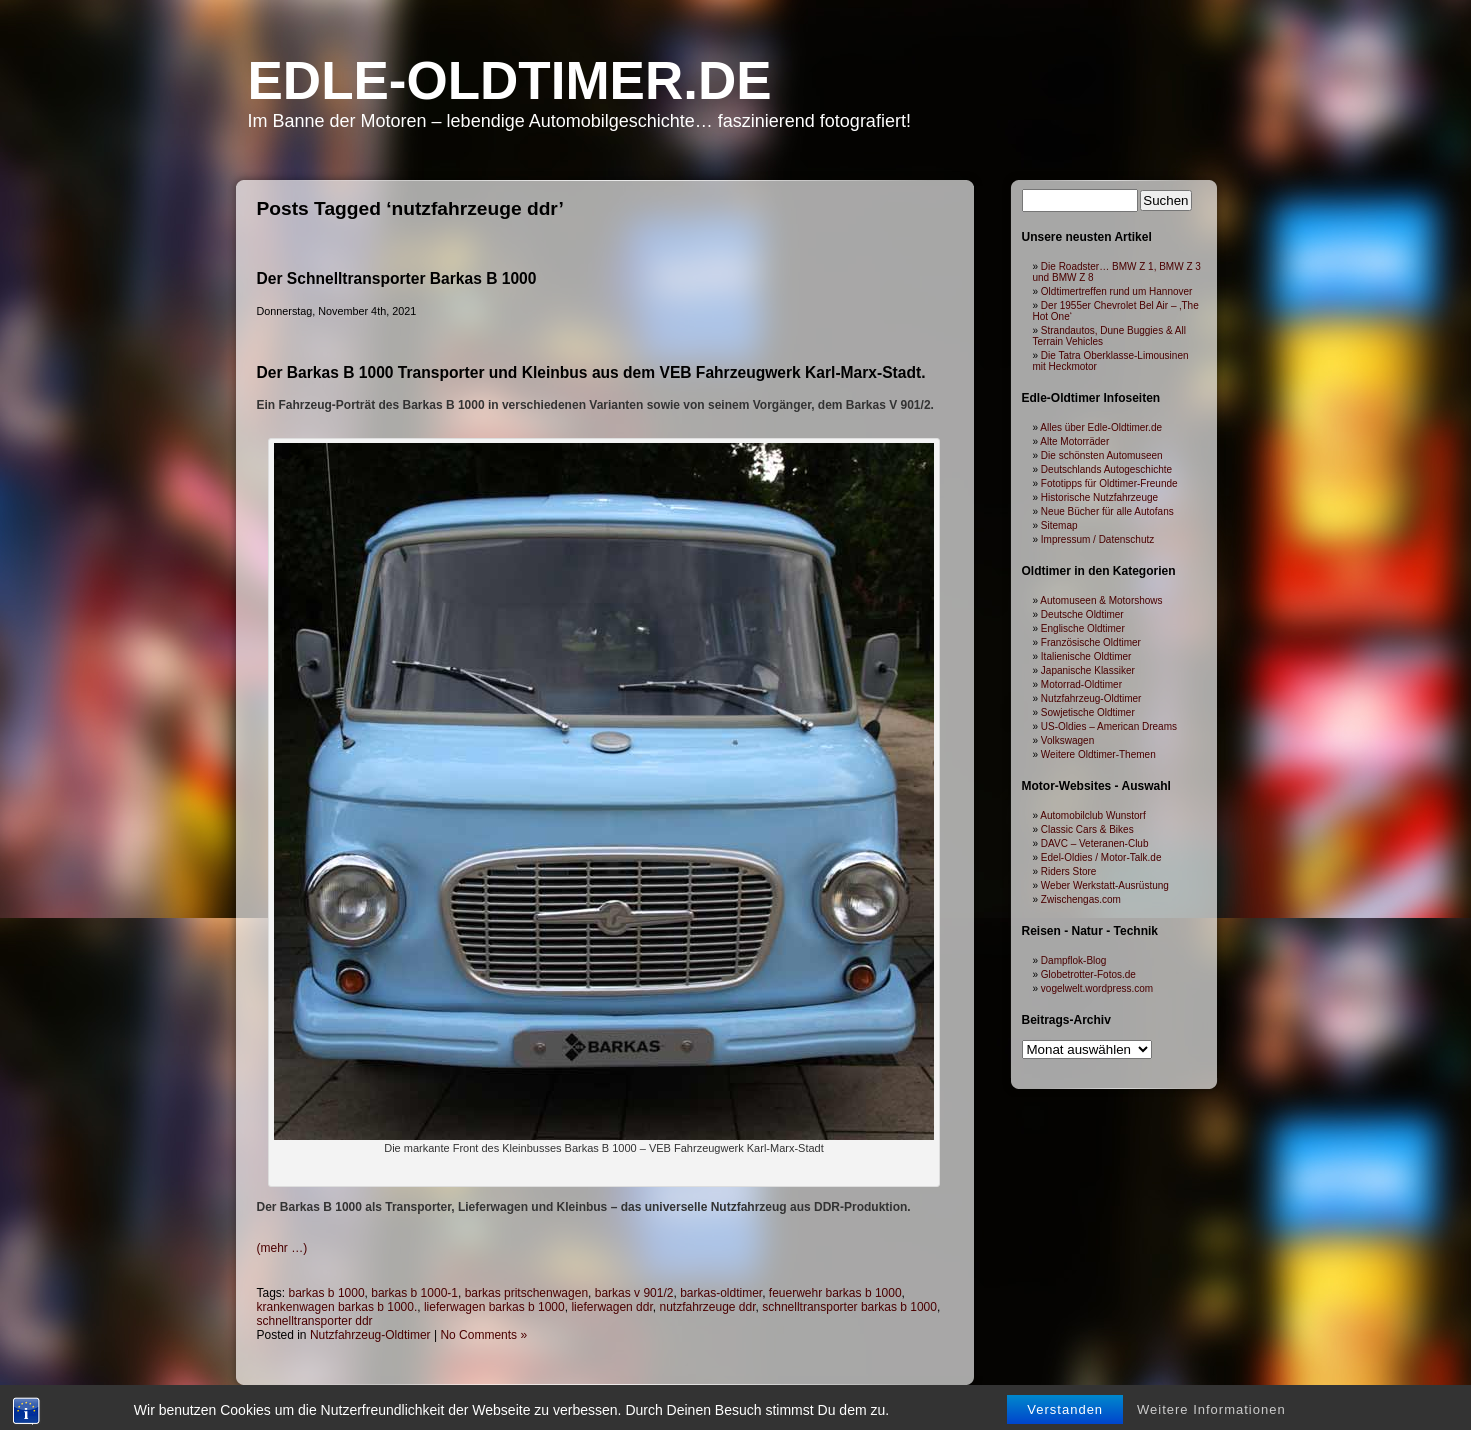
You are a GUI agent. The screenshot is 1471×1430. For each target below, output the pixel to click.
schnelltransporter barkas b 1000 (849, 1307)
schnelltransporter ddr (315, 1321)
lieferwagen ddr (611, 1307)
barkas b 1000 (327, 1293)
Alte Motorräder (1074, 441)
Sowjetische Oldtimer (1088, 712)
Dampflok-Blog (1074, 960)
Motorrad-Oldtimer (1081, 684)
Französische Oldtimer (1091, 642)
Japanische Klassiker (1088, 670)
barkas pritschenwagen (526, 1293)
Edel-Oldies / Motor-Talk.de (1101, 857)
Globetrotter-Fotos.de (1088, 974)
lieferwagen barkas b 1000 (494, 1307)
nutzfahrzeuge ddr (707, 1307)
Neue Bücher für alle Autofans (1107, 511)
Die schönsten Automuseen (1102, 455)
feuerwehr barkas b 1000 (835, 1293)
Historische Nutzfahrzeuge (1099, 497)
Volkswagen (1067, 740)
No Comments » (483, 1335)
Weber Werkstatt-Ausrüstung (1105, 885)
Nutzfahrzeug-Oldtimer (370, 1335)
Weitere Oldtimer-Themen (1098, 754)
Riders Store (1069, 871)
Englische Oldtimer (1083, 628)
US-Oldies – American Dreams (1109, 726)
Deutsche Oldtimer (1082, 614)
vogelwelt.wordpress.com (1097, 988)
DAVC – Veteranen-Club (1095, 843)
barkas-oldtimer (721, 1293)
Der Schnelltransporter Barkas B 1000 (397, 278)
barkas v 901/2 (634, 1293)
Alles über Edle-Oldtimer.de (1101, 427)
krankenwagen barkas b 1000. (337, 1307)
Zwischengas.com (1081, 899)
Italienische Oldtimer (1086, 656)
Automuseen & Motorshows (1101, 600)
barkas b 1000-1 (414, 1293)
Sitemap (1059, 525)
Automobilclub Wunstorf (1092, 815)
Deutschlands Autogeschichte (1106, 469)
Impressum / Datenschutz (1097, 539)
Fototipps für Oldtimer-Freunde (1109, 483)
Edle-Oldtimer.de (510, 80)
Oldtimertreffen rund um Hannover (1117, 291)
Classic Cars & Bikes (1087, 829)
